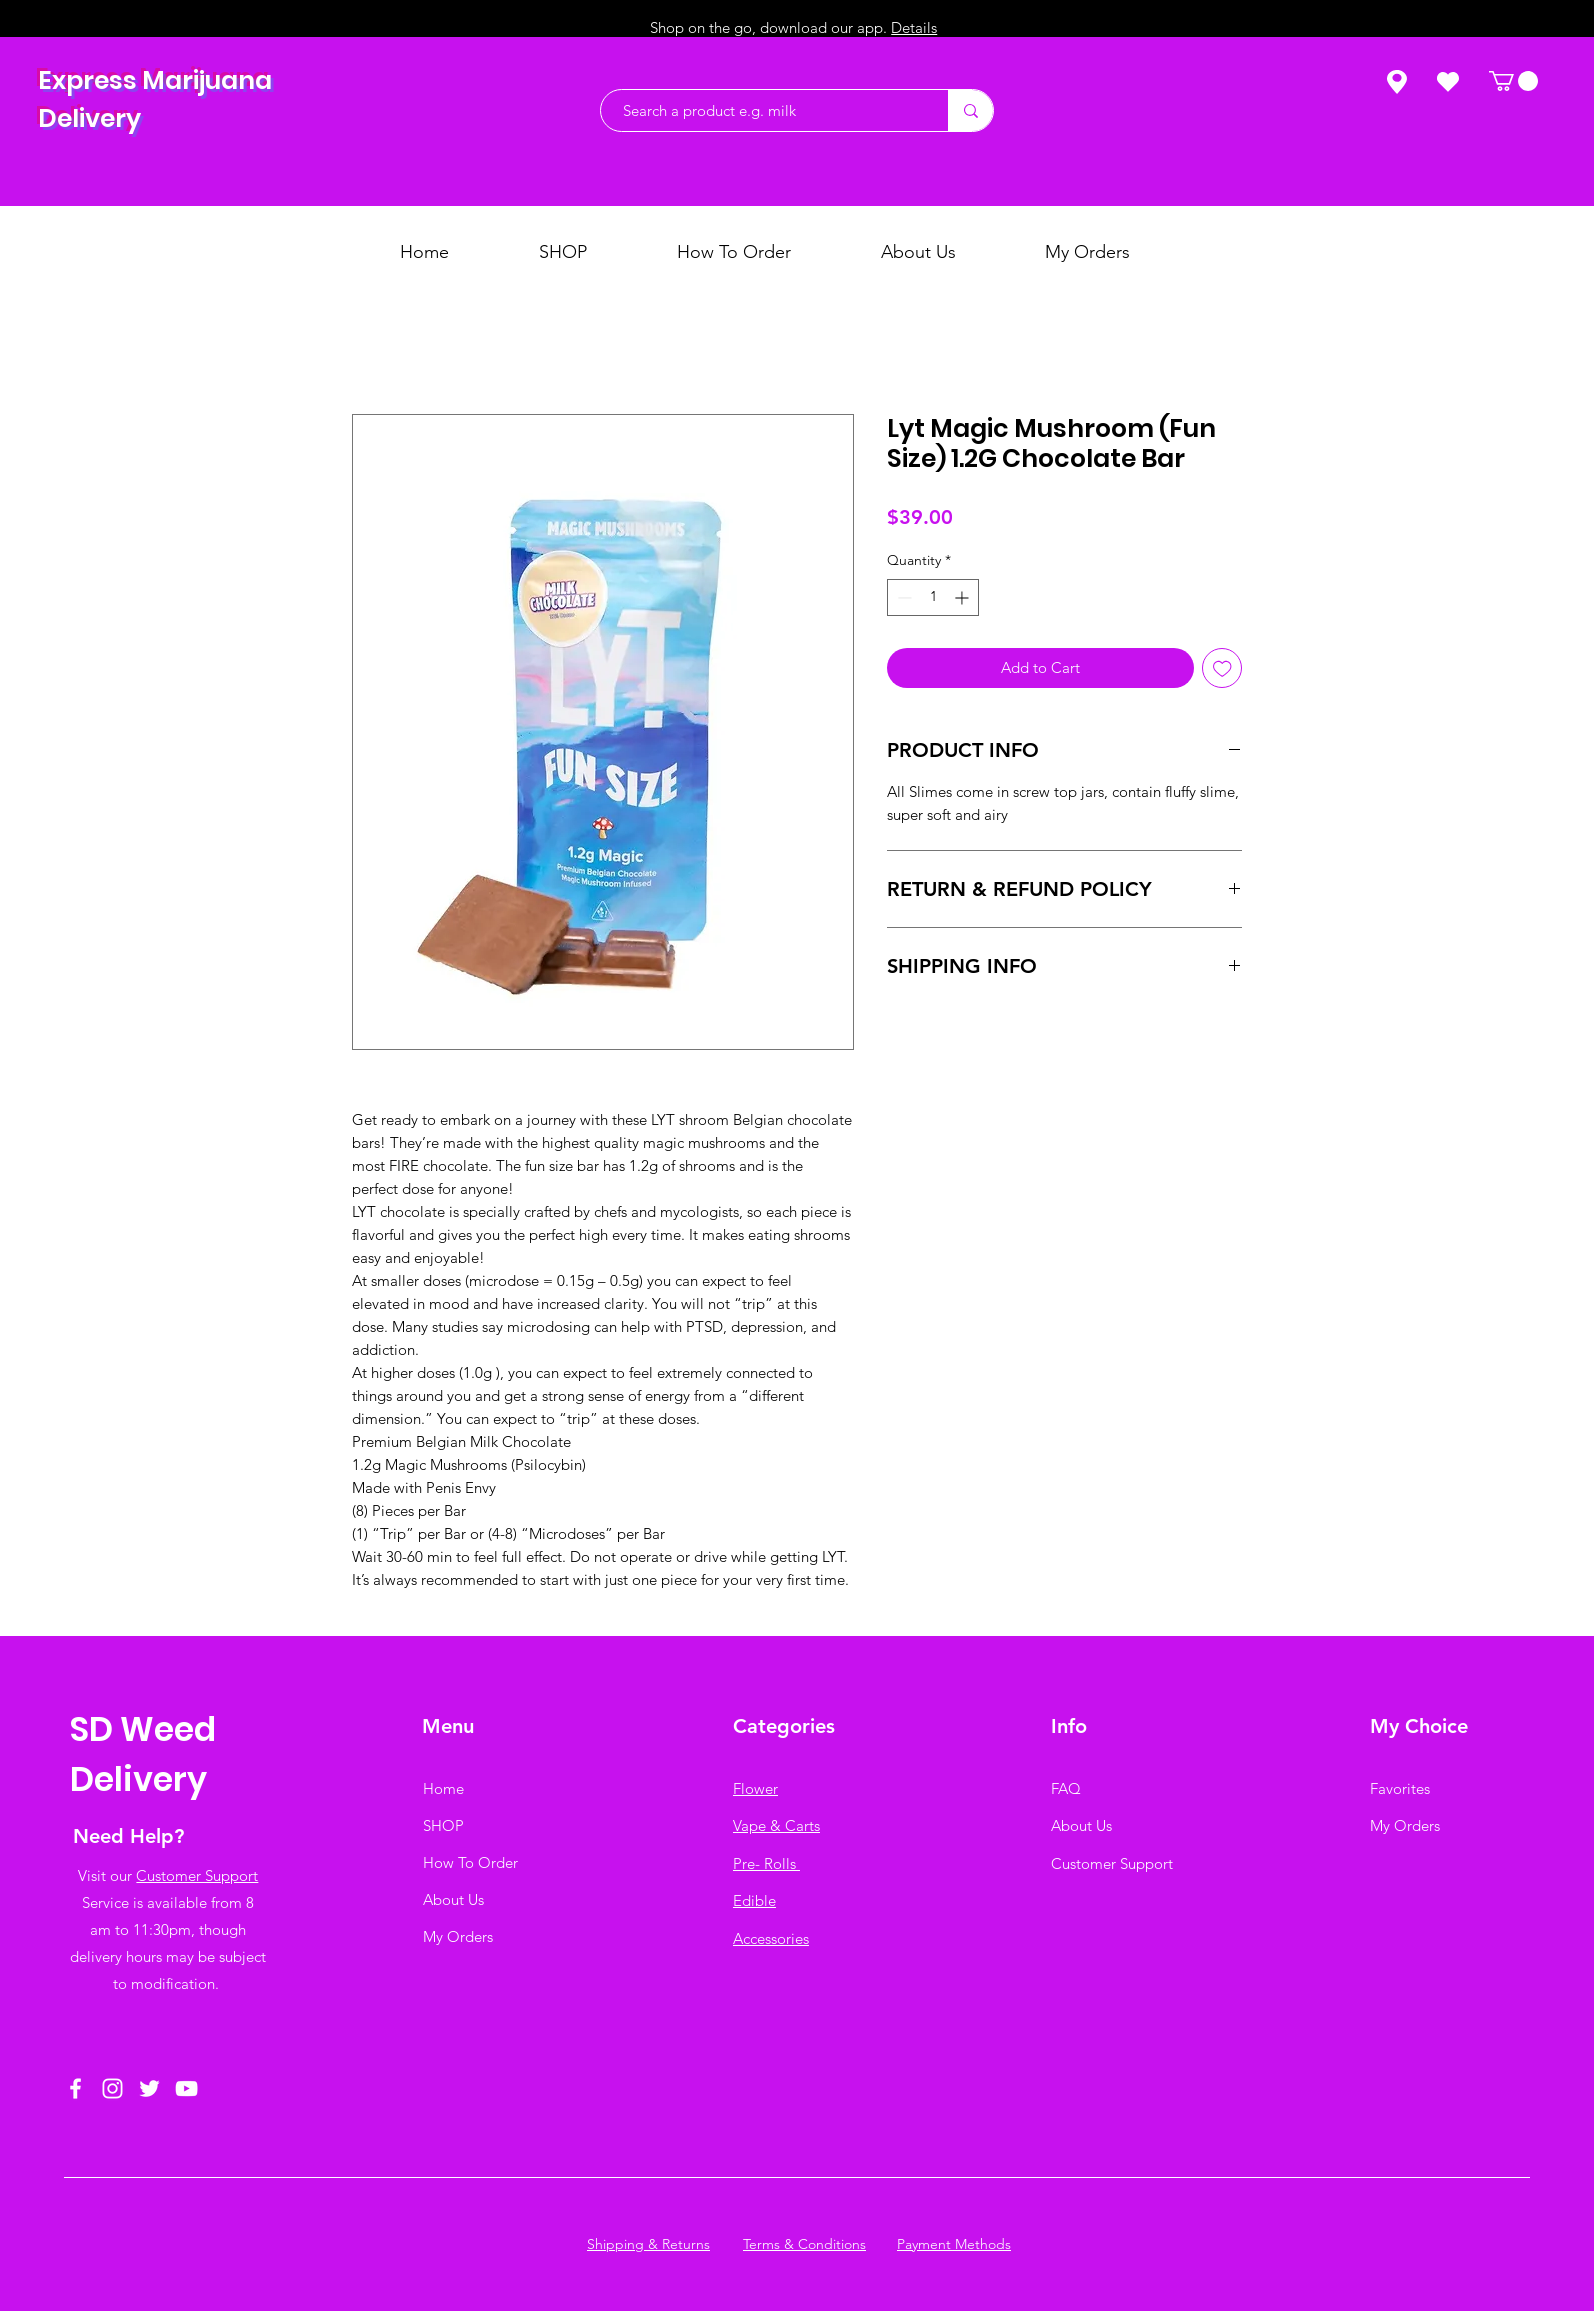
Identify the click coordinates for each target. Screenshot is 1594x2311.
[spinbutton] (933, 597)
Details (914, 27)
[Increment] (963, 597)
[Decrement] (902, 597)
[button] (1513, 81)
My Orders (458, 1936)
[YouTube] (186, 2088)
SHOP (443, 1825)
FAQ (1066, 1788)
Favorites (1400, 1788)
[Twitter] (149, 2088)
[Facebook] (75, 2088)
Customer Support (197, 1875)
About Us (453, 1899)
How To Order (470, 1862)
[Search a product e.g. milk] (764, 110)
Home (443, 1788)
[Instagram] (112, 2088)
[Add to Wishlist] (1222, 668)
